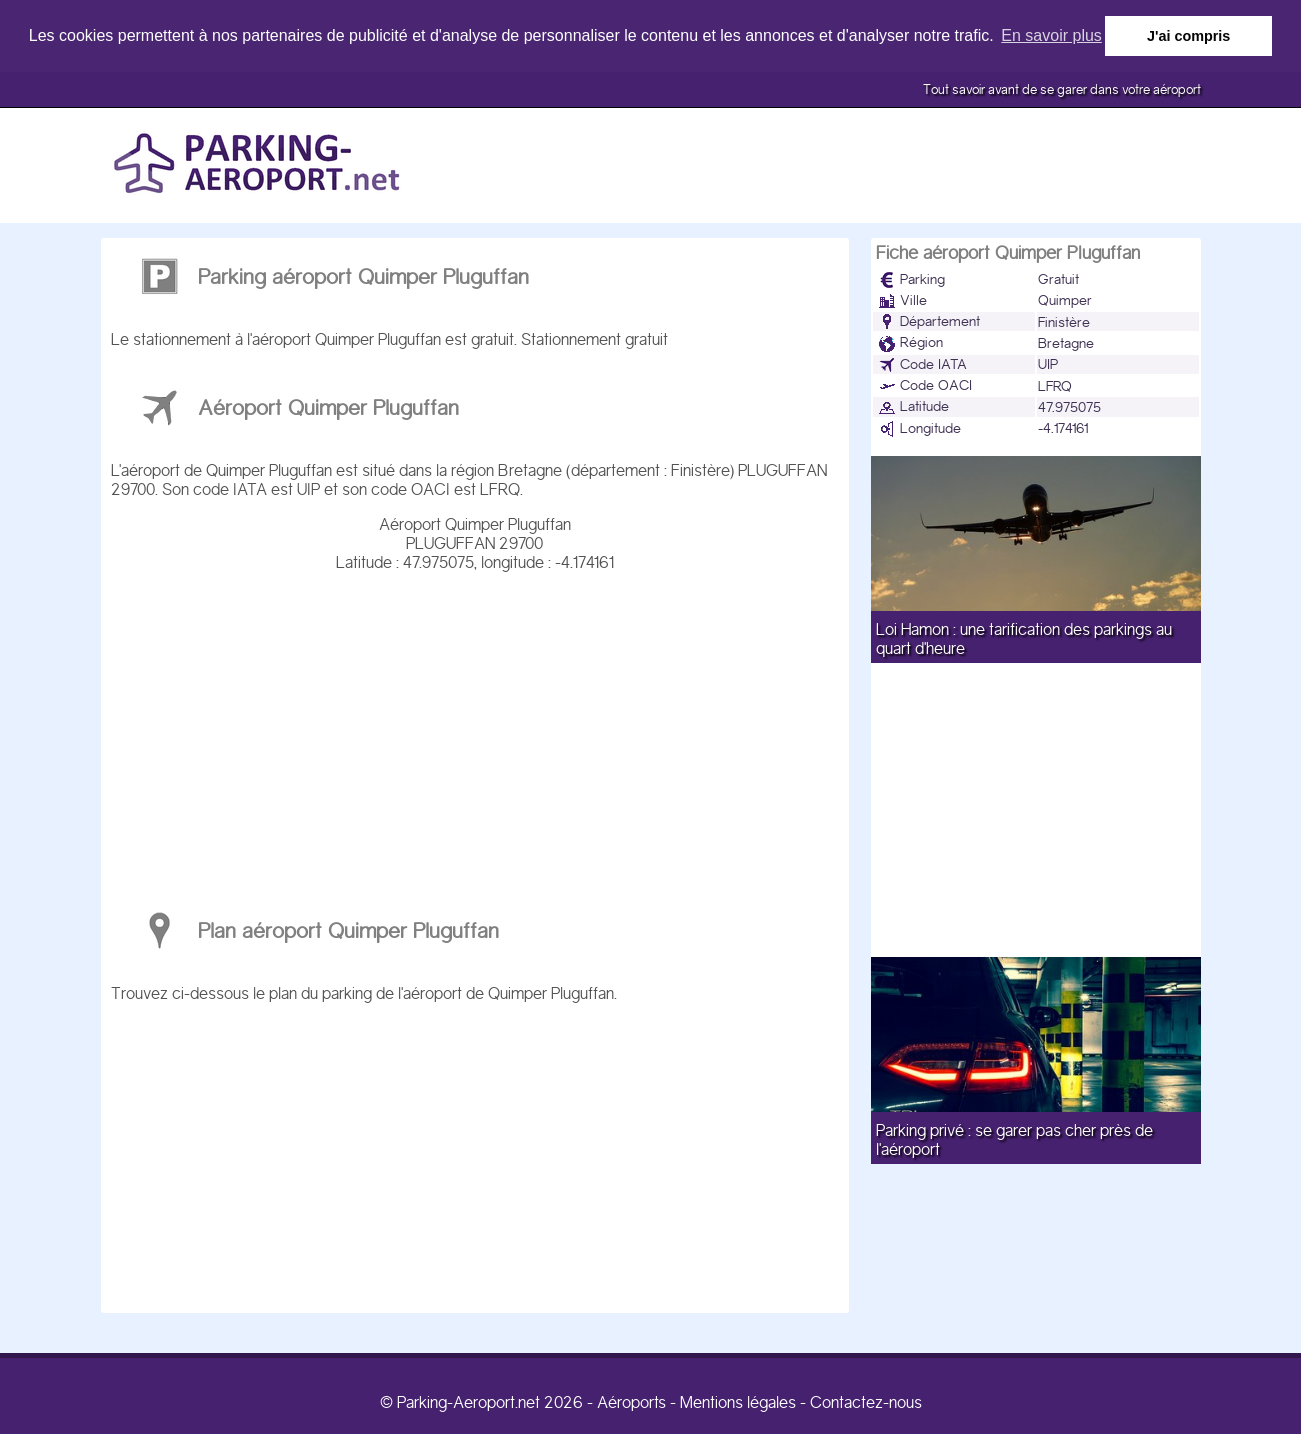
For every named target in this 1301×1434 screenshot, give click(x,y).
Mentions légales (738, 1401)
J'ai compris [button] (1188, 36)
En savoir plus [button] (1051, 35)
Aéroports (631, 1401)
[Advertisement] (475, 731)
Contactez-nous (866, 1401)
